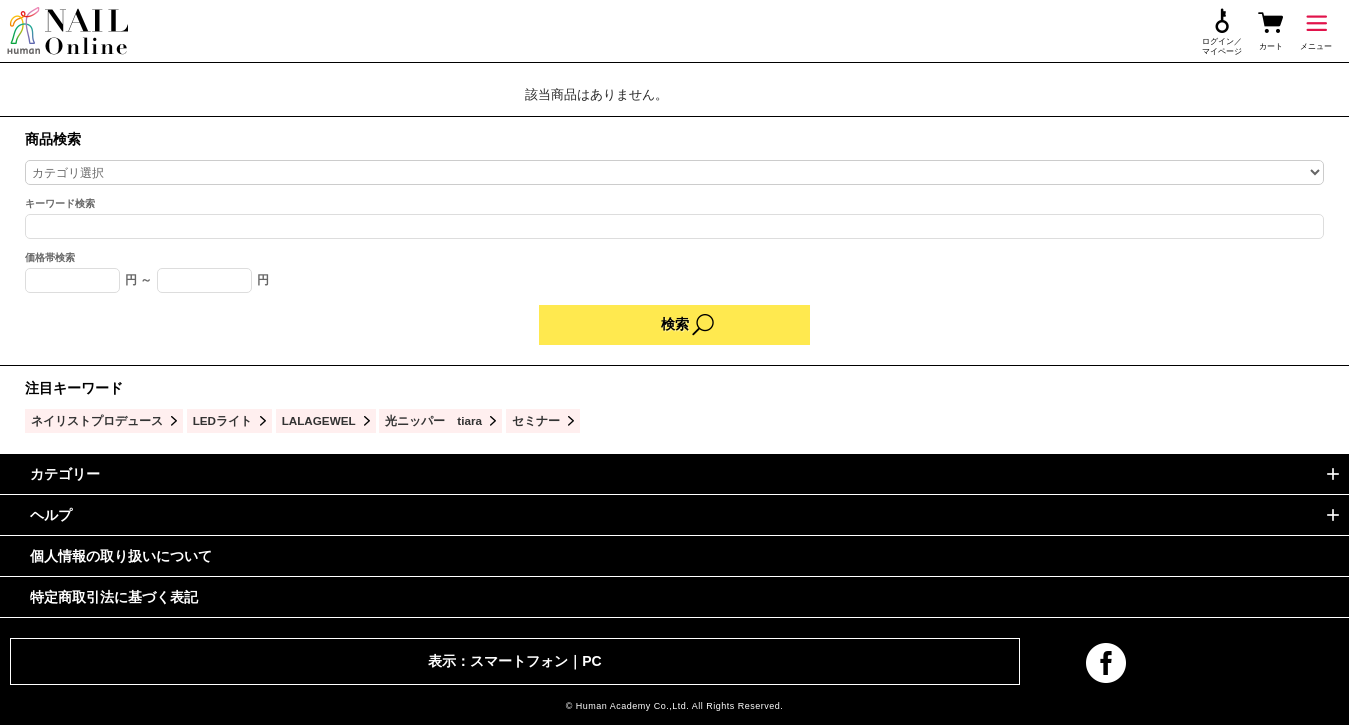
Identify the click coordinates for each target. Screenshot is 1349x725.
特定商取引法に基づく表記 (114, 597)
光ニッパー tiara (433, 420)
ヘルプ (51, 515)
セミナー (536, 420)
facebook (1106, 663)
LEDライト (222, 420)
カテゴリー (65, 474)
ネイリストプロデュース (97, 420)
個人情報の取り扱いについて (121, 556)
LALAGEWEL (319, 420)
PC (591, 661)
